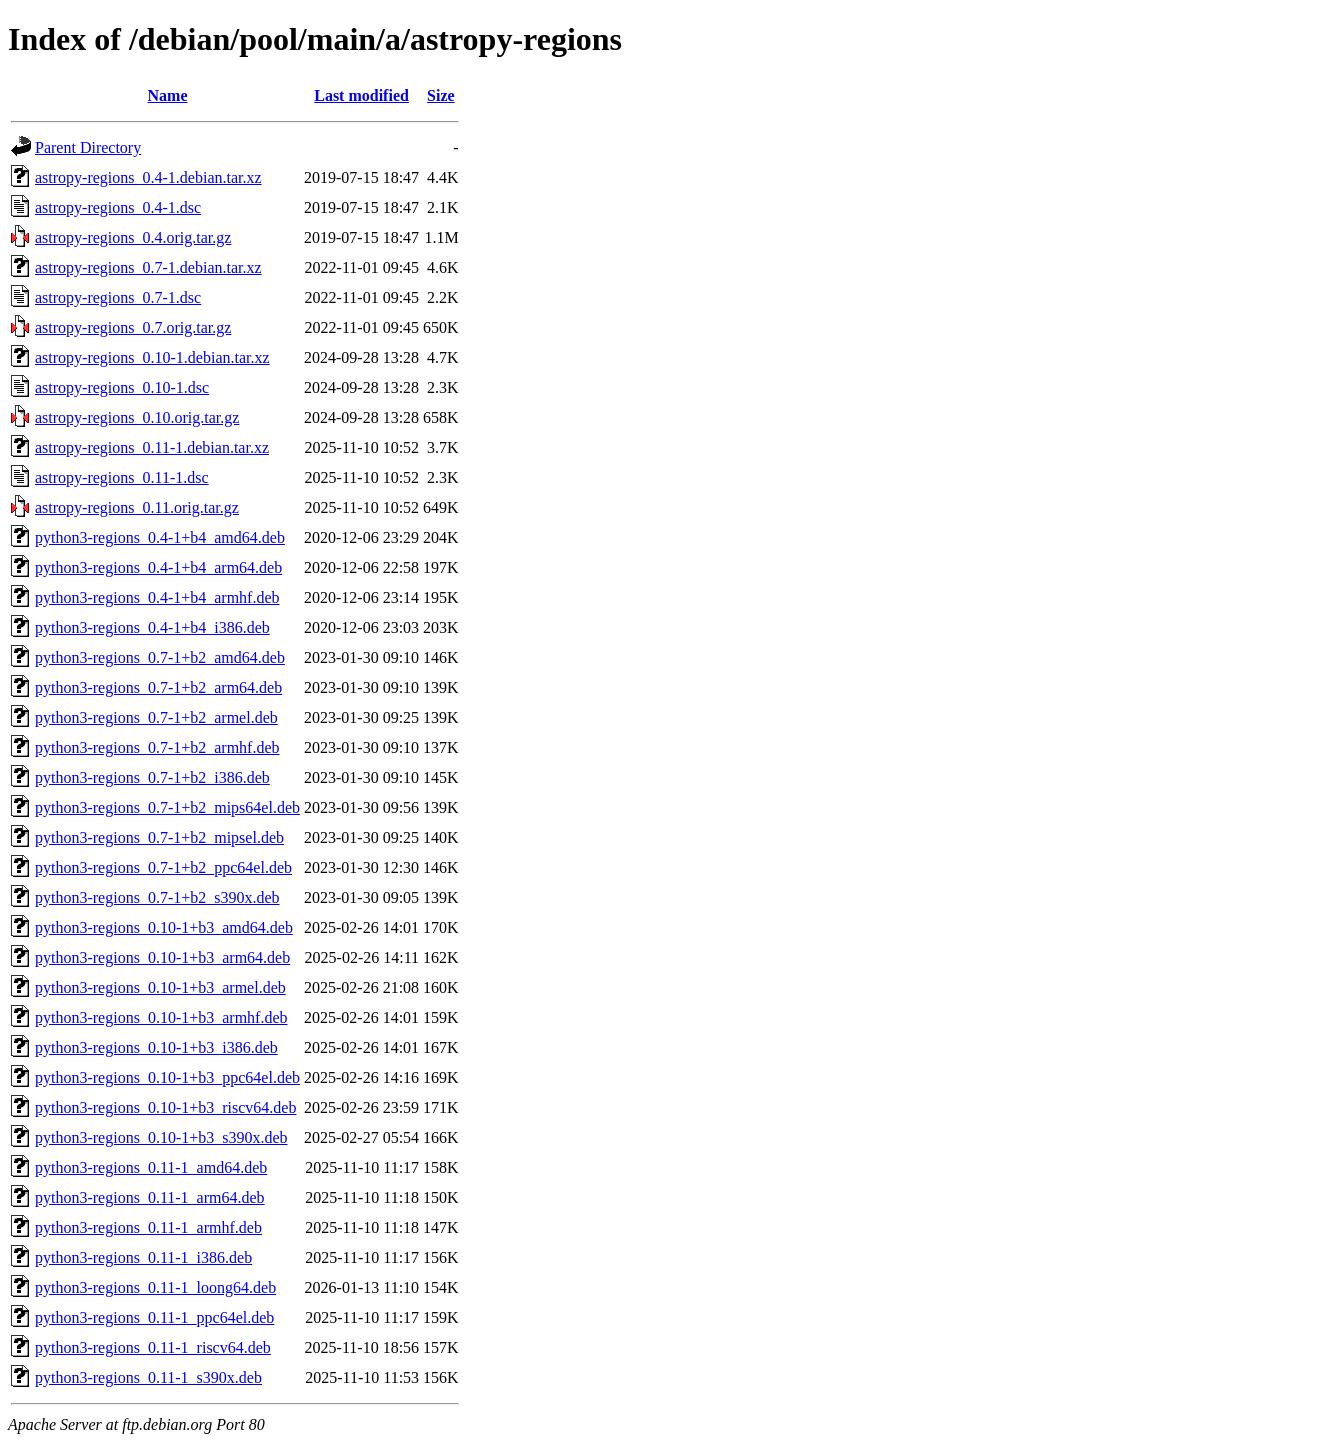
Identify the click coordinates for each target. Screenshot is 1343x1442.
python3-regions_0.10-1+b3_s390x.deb (161, 1137)
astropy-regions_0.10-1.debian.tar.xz (152, 357)
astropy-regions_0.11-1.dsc (122, 477)
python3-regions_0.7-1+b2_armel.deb (156, 717)
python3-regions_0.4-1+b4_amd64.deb (160, 537)
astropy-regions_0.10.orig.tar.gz (137, 417)
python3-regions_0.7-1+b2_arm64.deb (158, 687)
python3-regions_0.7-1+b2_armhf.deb (157, 747)
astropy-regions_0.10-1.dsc (122, 387)
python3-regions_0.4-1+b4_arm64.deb (158, 567)
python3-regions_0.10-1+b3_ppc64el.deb (167, 1077)
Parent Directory (88, 147)
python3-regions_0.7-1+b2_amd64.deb (160, 657)
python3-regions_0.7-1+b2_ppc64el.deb (163, 867)
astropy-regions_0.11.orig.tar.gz (137, 507)
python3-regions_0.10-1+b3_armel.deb (160, 987)
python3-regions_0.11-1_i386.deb (143, 1257)
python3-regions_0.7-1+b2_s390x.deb (157, 897)
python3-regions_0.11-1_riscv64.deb (153, 1347)
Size (441, 95)
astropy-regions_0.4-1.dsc (118, 207)
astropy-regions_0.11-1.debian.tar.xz (152, 447)
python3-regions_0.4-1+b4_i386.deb (152, 627)
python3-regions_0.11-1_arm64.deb (150, 1197)
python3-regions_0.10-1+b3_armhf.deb (161, 1017)
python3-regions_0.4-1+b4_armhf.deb (157, 597)
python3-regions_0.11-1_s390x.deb (148, 1377)
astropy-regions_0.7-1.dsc (118, 297)
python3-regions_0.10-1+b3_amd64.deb (164, 927)
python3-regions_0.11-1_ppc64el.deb (154, 1317)
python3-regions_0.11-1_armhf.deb (148, 1227)
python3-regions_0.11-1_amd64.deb (151, 1167)
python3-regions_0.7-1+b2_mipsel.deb (159, 837)
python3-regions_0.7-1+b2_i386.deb (152, 777)
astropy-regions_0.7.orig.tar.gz (133, 327)
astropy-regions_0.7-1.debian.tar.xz (148, 267)
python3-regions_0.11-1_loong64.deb (155, 1287)
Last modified (361, 95)
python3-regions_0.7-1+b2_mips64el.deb (167, 807)
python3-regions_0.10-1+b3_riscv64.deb (165, 1107)
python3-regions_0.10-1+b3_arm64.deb (162, 957)
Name (168, 95)
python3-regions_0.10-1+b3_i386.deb (156, 1047)
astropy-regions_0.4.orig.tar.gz (133, 237)
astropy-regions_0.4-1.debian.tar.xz (148, 177)
